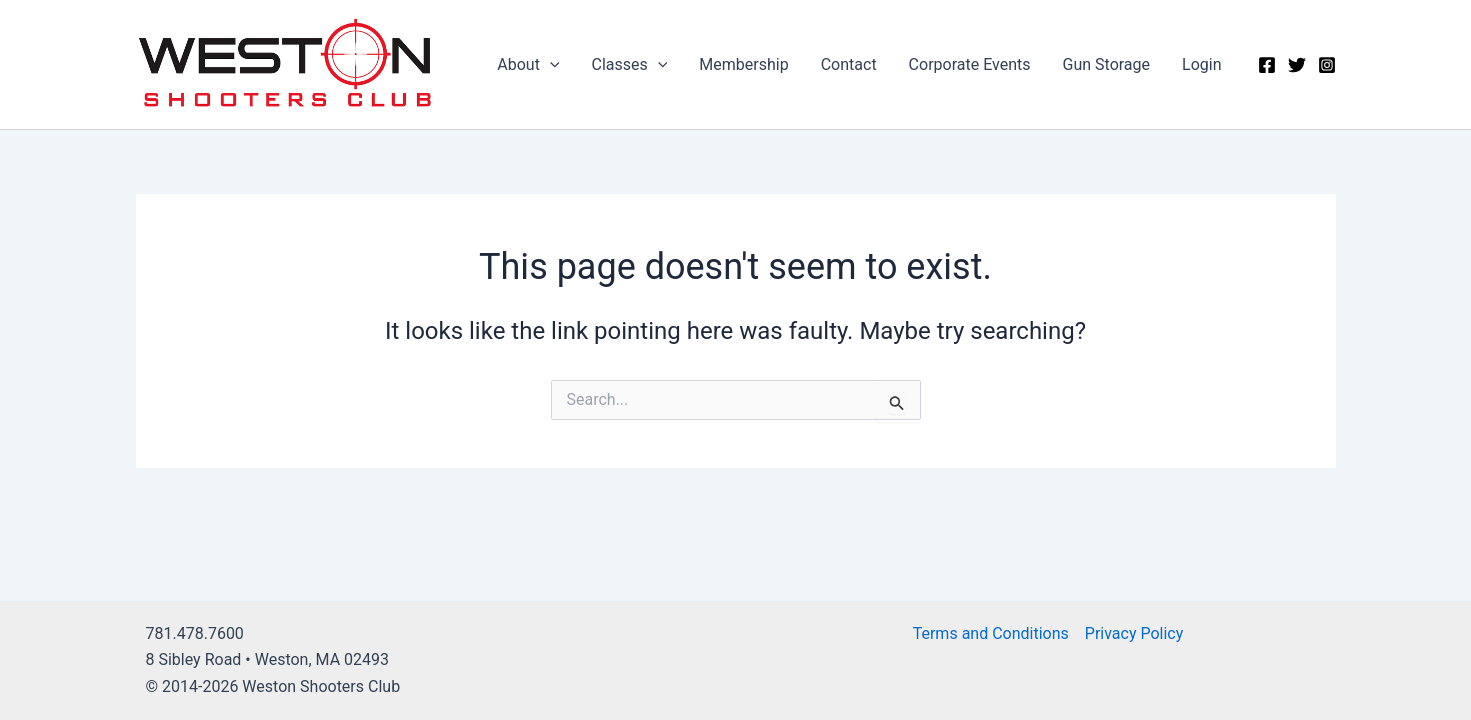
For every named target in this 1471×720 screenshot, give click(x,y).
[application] (550, 65)
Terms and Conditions (991, 633)
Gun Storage (1107, 64)
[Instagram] (1327, 65)
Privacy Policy (1134, 633)
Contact (849, 64)
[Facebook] (1267, 65)
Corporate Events (970, 64)
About (528, 65)
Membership (743, 64)
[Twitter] (1297, 65)
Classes (630, 65)
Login (1201, 64)
